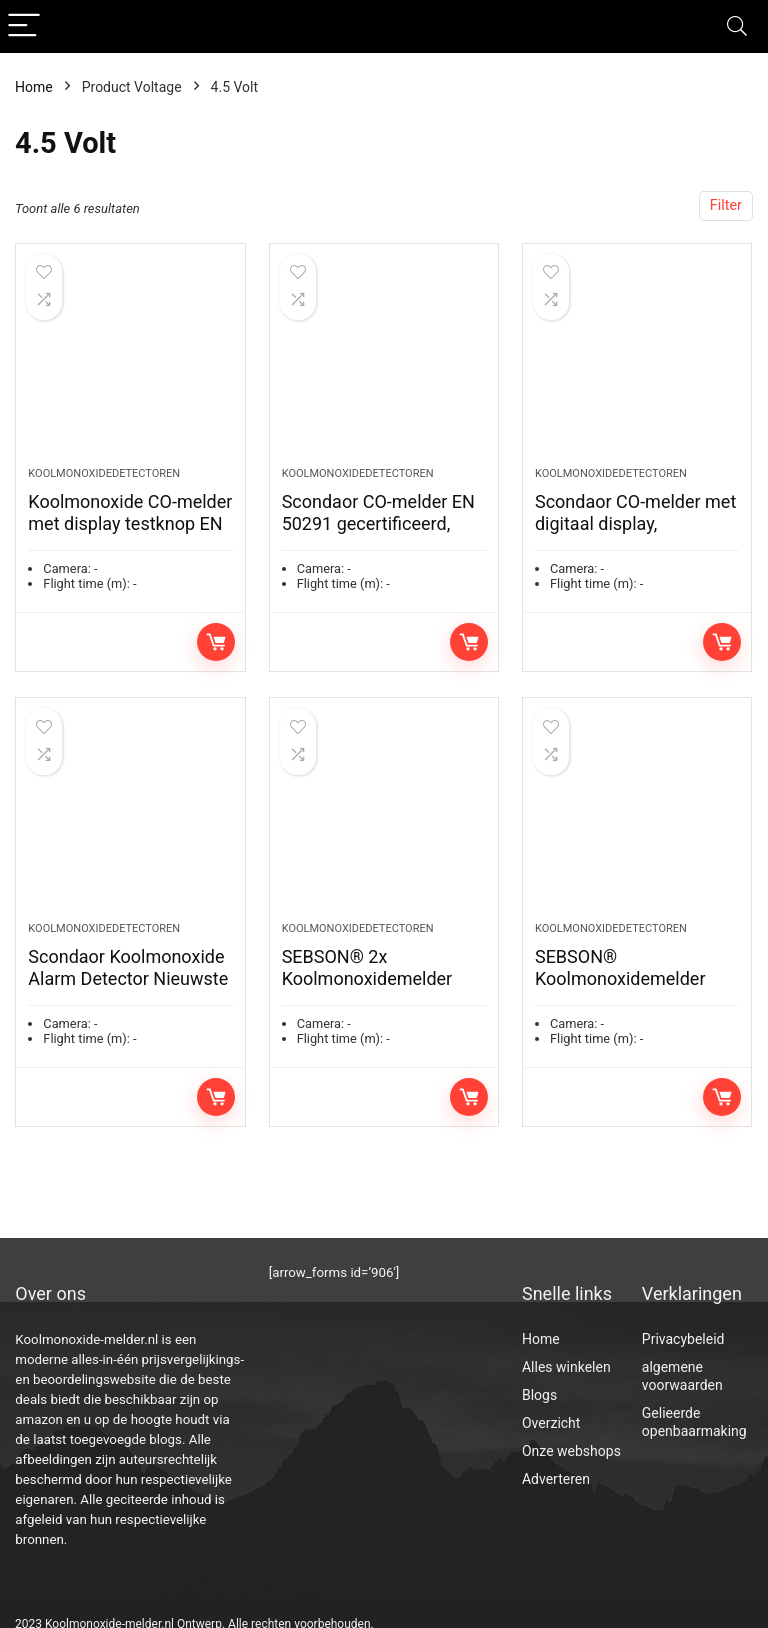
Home (34, 87)
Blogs (539, 1395)
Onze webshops (571, 1451)
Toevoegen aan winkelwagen (216, 654)
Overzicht (551, 1423)
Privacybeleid (683, 1339)
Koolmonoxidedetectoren (104, 485)
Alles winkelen (566, 1367)
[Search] (737, 26)
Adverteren (556, 1479)
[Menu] (24, 26)
